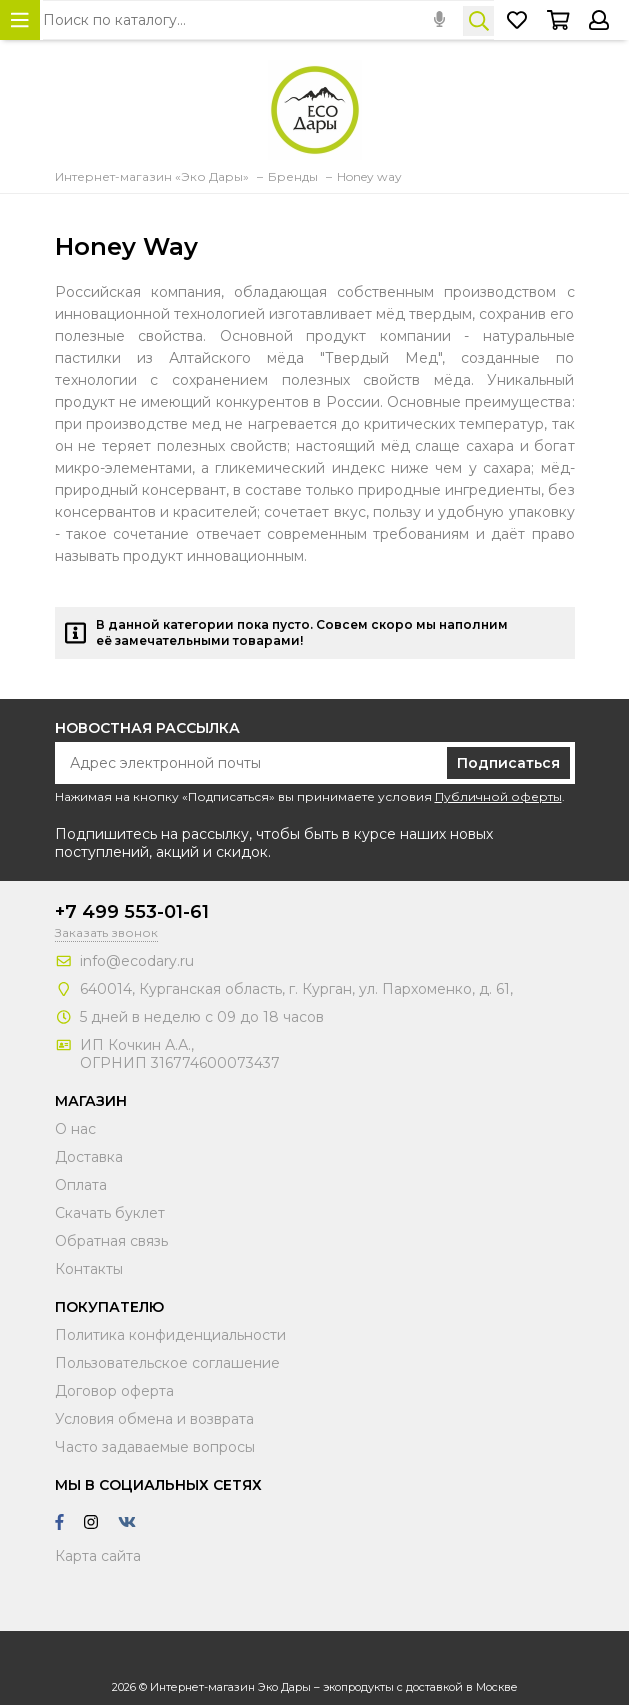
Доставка (89, 1157)
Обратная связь (111, 1241)
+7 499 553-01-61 (132, 912)
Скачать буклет (110, 1213)
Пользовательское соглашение (167, 1363)
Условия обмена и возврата (154, 1419)
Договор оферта (114, 1391)
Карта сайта (98, 1556)
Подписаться (508, 763)
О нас (75, 1129)
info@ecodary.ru (137, 961)
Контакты (89, 1269)
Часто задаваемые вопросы (155, 1447)
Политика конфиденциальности (170, 1335)
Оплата (81, 1185)
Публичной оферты (498, 796)
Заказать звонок (106, 932)
